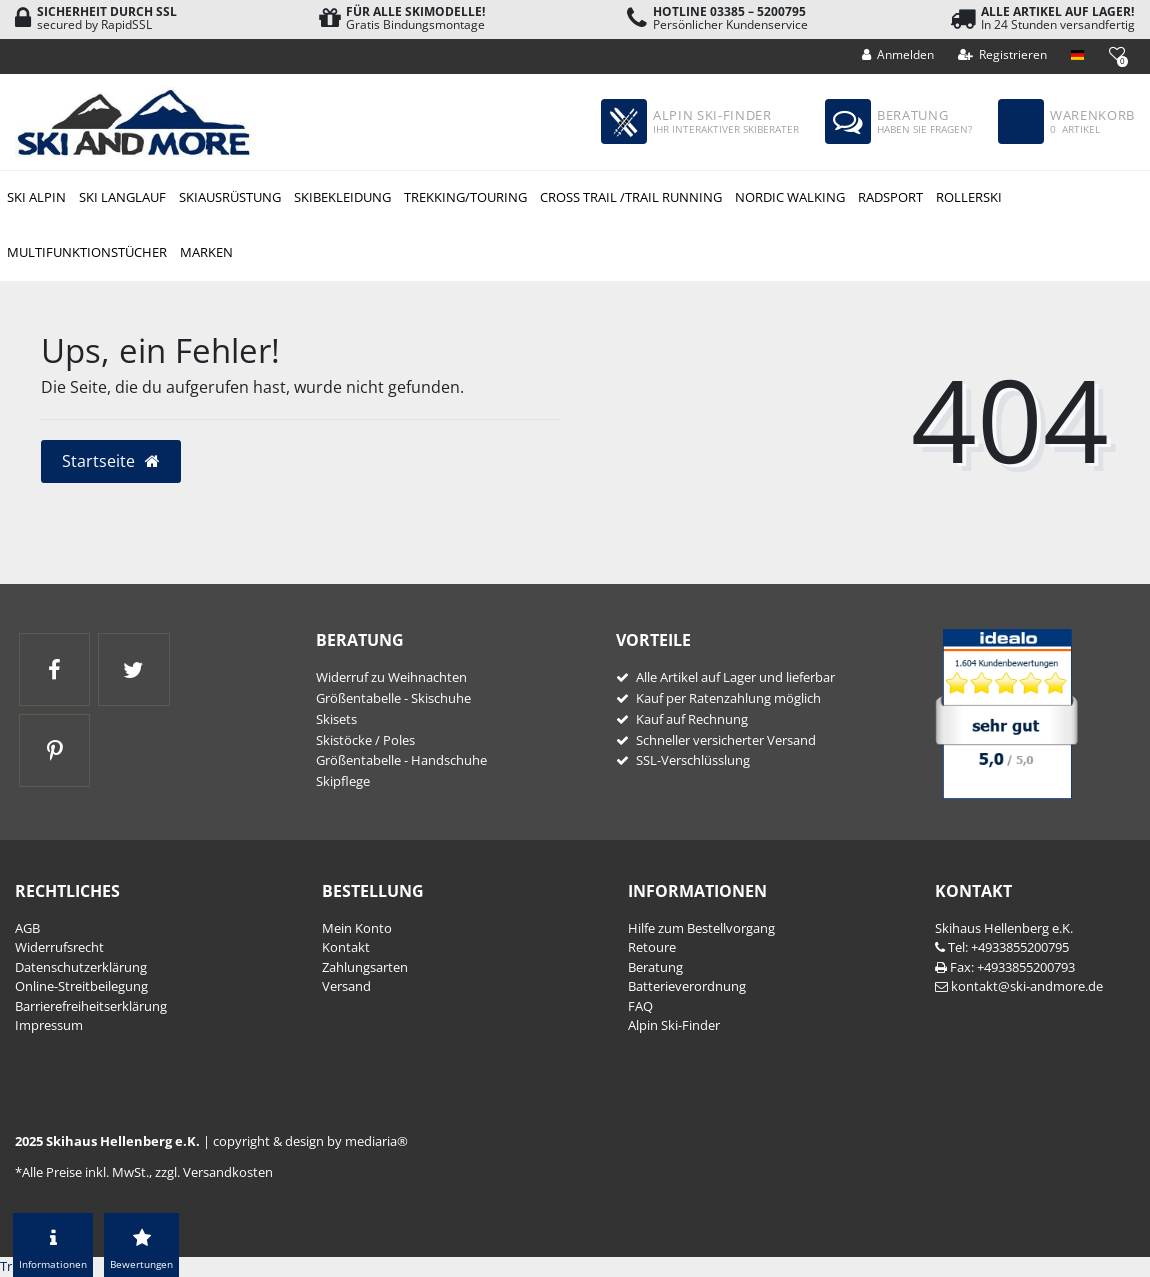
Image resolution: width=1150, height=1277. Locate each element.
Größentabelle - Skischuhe (393, 698)
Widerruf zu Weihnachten (391, 677)
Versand (346, 986)
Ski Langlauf (122, 197)
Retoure (652, 947)
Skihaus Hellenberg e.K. (1004, 928)
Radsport (890, 197)
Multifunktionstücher (87, 252)
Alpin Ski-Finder (674, 1025)
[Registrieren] (1003, 55)
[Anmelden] (898, 55)
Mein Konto (357, 928)
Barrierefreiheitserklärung (91, 1006)
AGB (27, 928)
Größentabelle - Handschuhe (401, 760)
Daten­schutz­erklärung (81, 967)
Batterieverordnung (687, 986)
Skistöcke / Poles (365, 740)
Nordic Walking (790, 197)
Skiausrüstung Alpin (229, 198)
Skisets (336, 719)
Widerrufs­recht (59, 947)
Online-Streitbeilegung (81, 986)
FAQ (640, 1006)
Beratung (655, 967)
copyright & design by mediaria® (310, 1141)
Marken (206, 252)
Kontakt (346, 947)
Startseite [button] (111, 461)
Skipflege (343, 781)
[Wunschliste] (1116, 53)
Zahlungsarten (365, 967)
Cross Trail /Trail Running (631, 197)
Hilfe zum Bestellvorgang (701, 928)
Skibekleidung (342, 197)
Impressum (49, 1025)
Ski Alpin (36, 197)
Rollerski (969, 197)
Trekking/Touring (465, 197)
